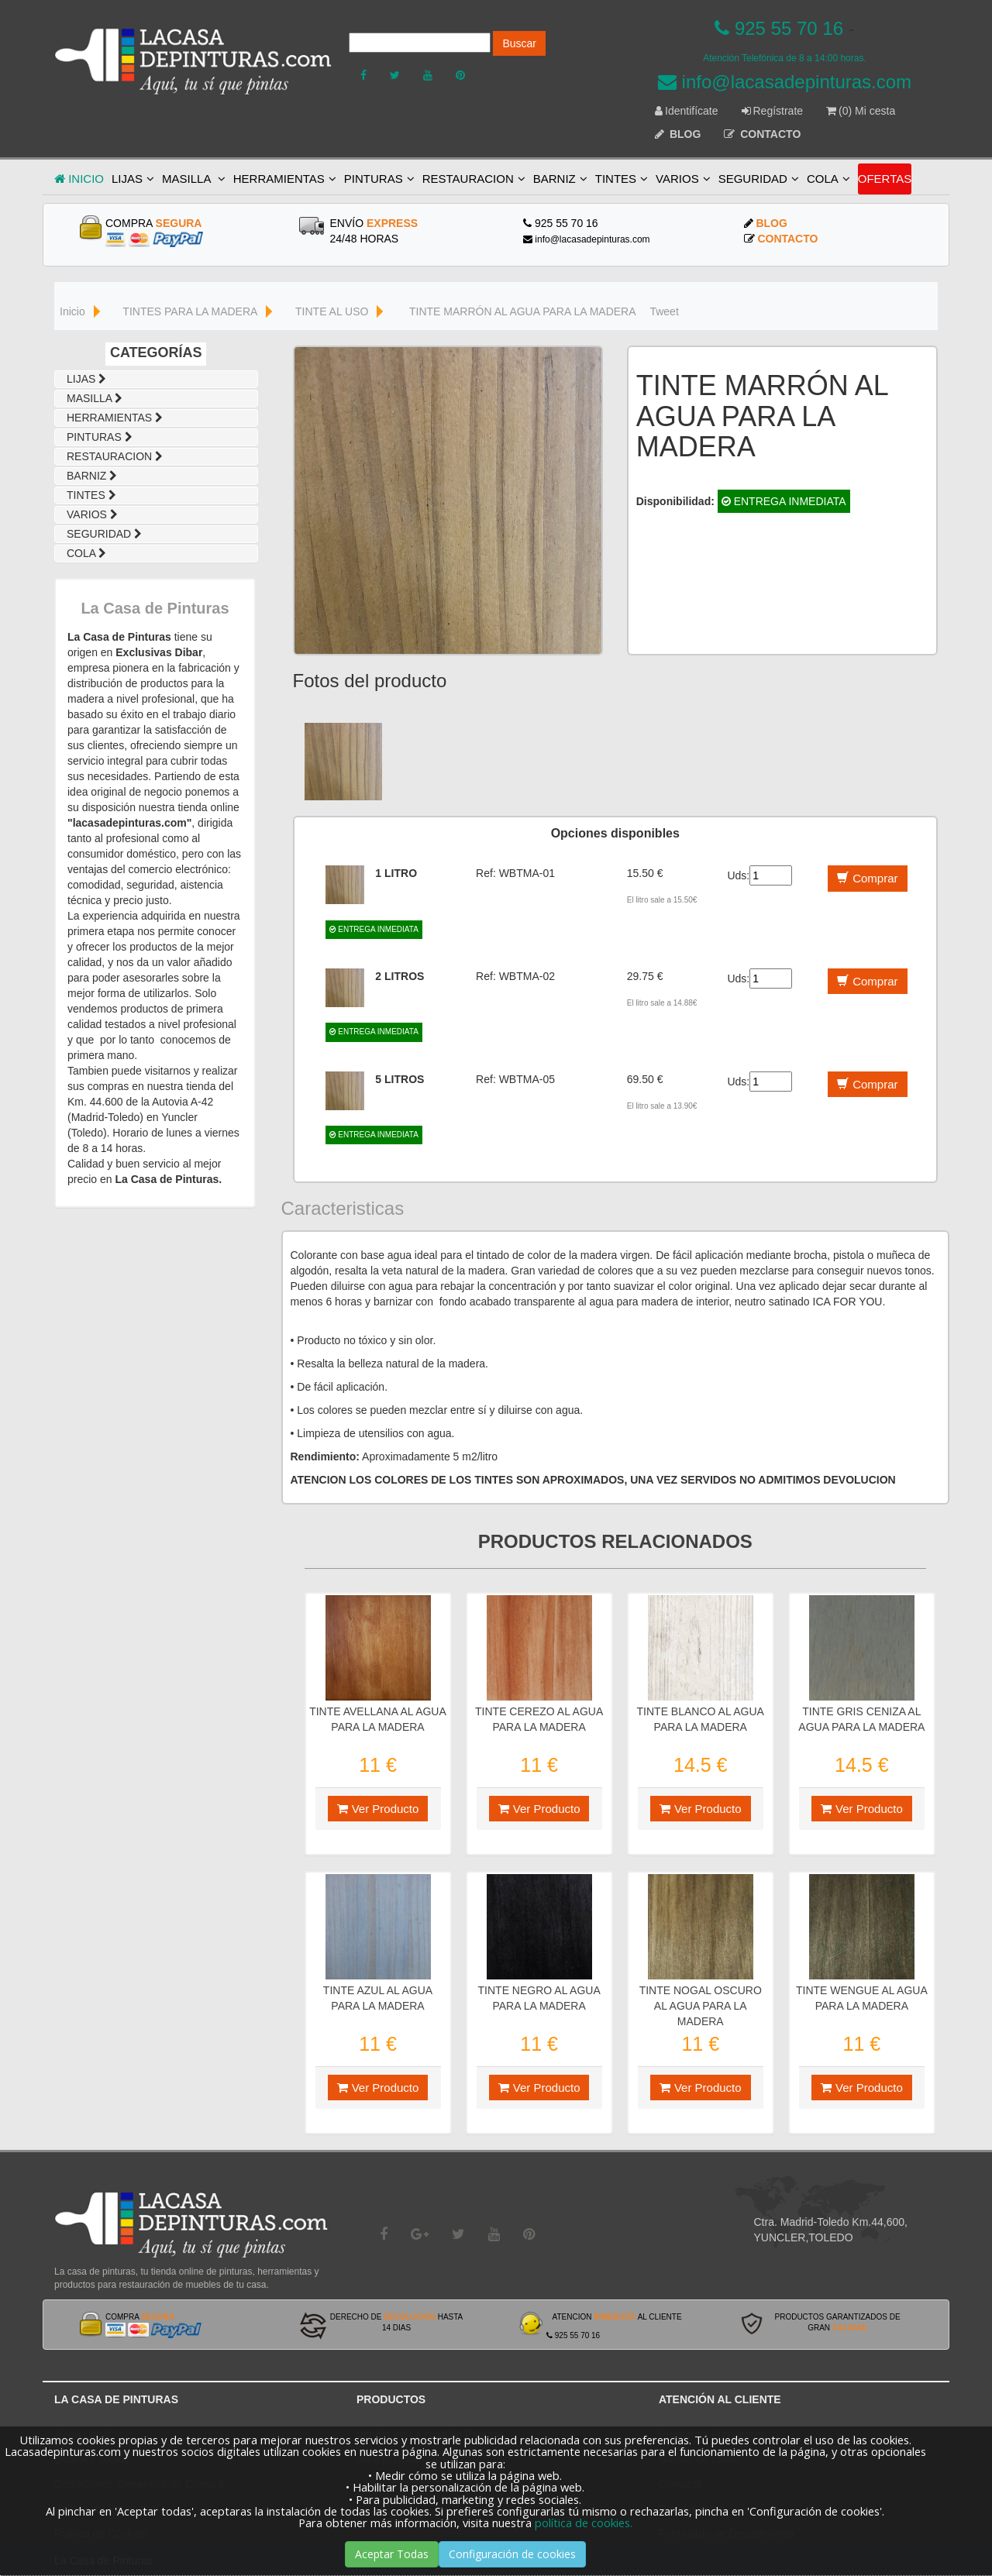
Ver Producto (378, 1808)
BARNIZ (560, 178)
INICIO (79, 178)
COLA (828, 178)
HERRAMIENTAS (284, 178)
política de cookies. (583, 2522)
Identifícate (686, 111)
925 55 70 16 (779, 28)
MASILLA (194, 178)
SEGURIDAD (758, 178)
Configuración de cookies (512, 2554)
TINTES (621, 178)
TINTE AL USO (331, 311)
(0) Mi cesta (860, 111)
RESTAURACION (473, 178)
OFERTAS (884, 178)
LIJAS (133, 178)
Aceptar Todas (392, 2554)
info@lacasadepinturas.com (784, 81)
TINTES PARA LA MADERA (189, 311)
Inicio (72, 311)
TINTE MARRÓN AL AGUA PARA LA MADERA (522, 311)
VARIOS (683, 178)
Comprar (867, 878)
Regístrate (773, 111)
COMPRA (153, 223)
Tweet (663, 311)
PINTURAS (379, 178)
